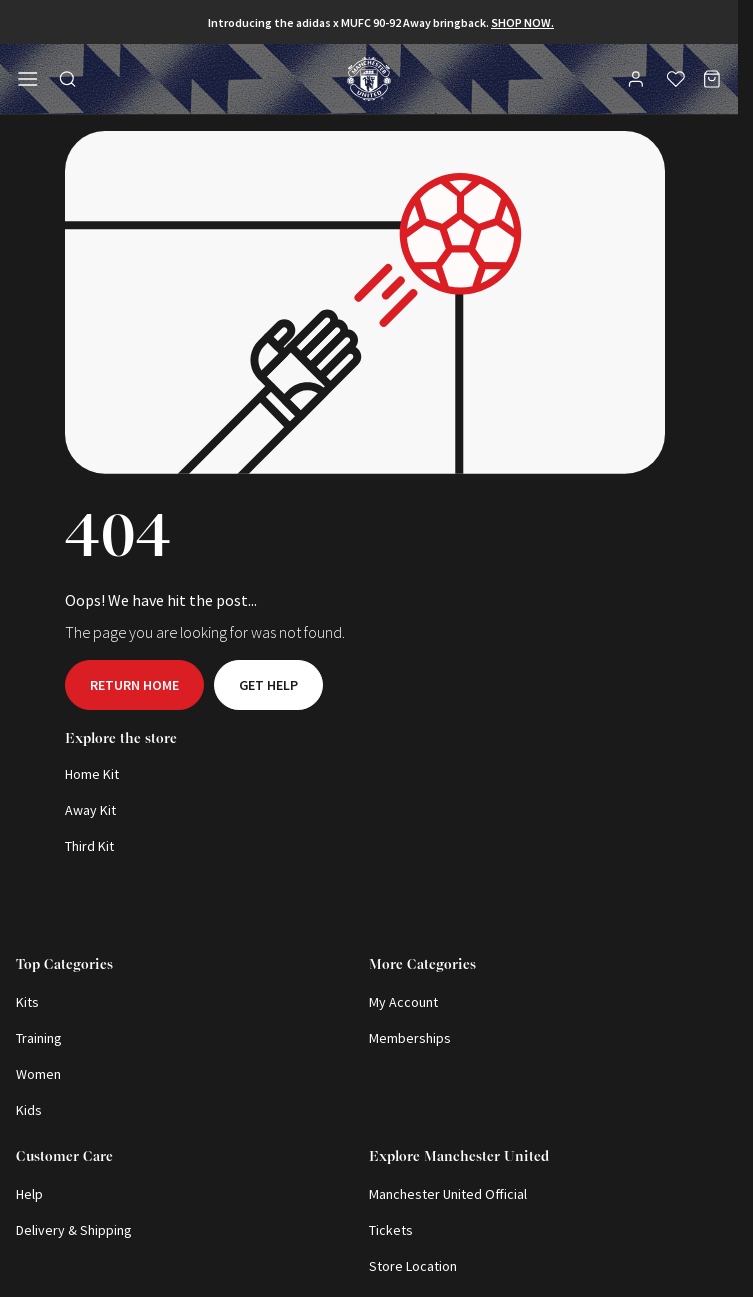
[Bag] (712, 79)
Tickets (391, 1230)
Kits (27, 1002)
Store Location (413, 1266)
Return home (134, 685)
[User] (638, 82)
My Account (403, 1002)
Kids (29, 1110)
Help (29, 1194)
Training (39, 1038)
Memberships (410, 1038)
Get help (268, 685)
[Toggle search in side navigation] (68, 79)
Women (38, 1074)
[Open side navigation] (28, 79)
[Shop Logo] (369, 79)
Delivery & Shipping (74, 1230)
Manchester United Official (448, 1194)
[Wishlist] (676, 79)
